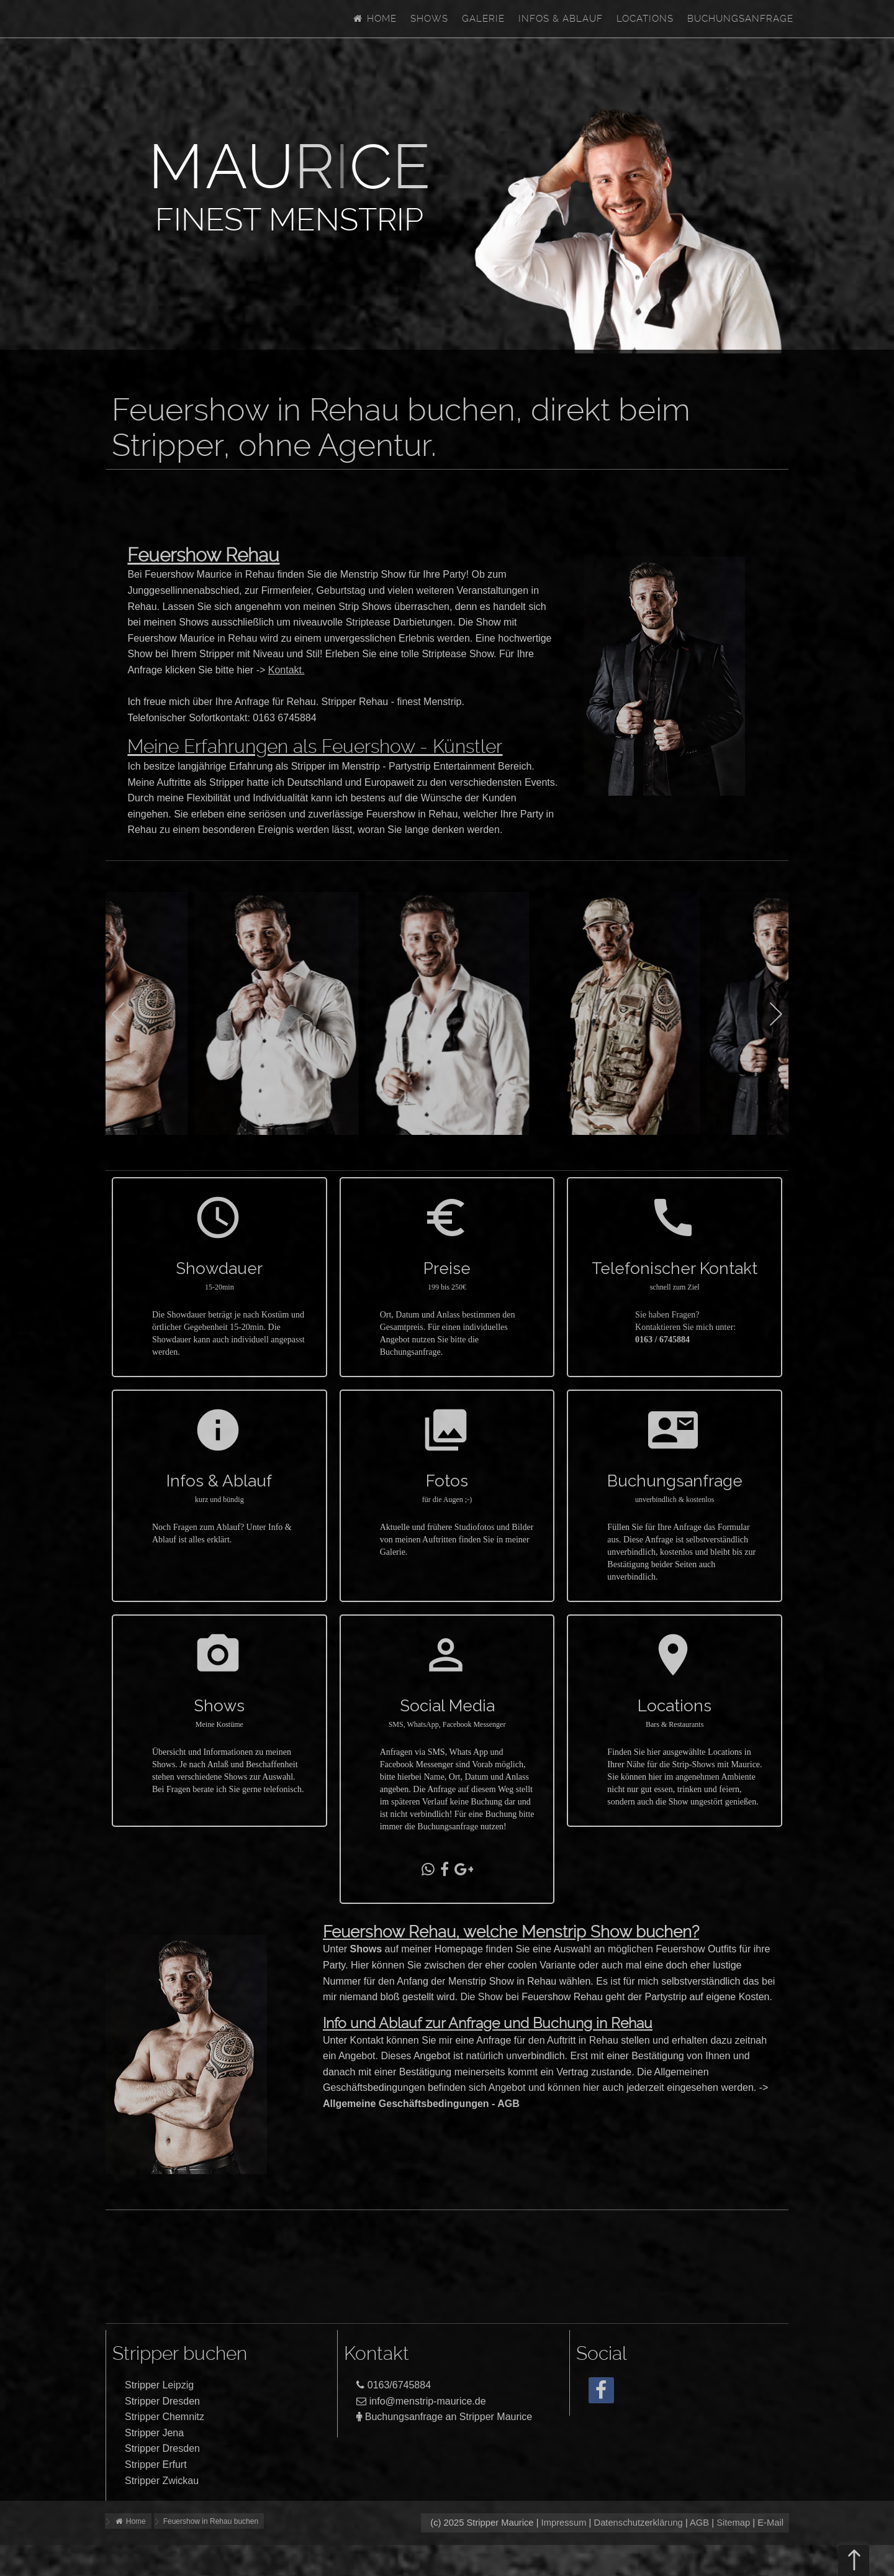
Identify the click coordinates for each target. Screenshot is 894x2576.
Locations (645, 18)
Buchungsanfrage (740, 18)
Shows (429, 18)
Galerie (483, 18)
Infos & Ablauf (560, 18)
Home (374, 18)
